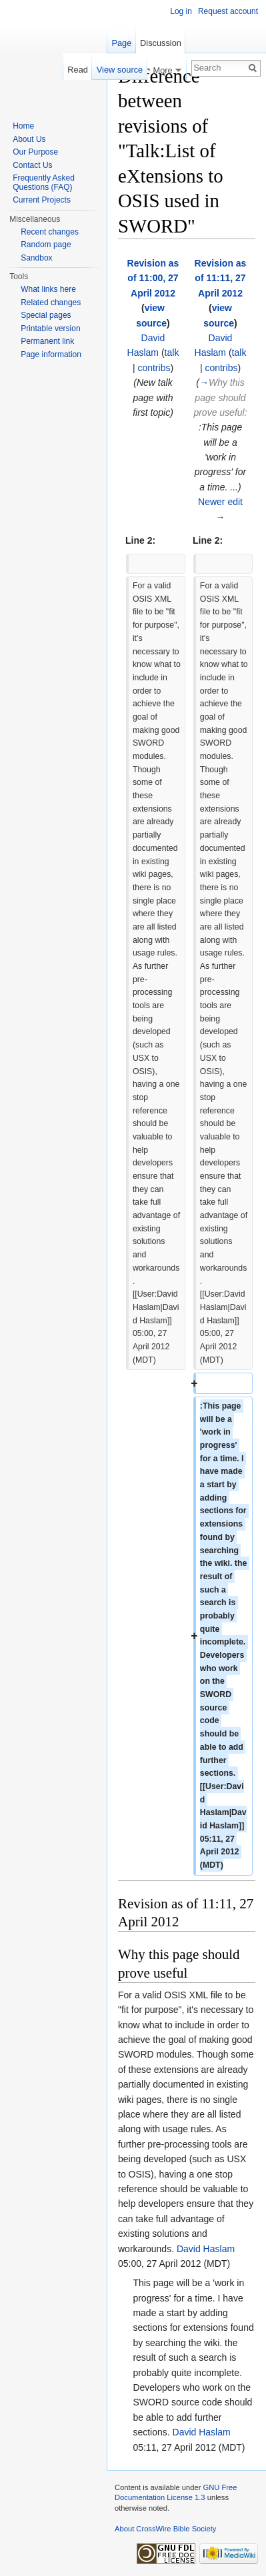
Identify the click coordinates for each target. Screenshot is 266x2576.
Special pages (46, 315)
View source (120, 70)
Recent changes (50, 232)
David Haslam (206, 2249)
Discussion (160, 43)
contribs (153, 367)
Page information (51, 354)
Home (23, 126)
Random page (46, 244)
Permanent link (47, 341)
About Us (29, 139)
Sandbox (36, 258)
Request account (228, 11)
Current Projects (42, 200)
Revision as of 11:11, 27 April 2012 (221, 278)
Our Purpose (35, 152)
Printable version (50, 328)
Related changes (51, 302)
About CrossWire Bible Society (165, 2529)
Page (121, 43)
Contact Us (32, 165)
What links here (48, 289)
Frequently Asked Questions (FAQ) (44, 182)
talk (172, 352)
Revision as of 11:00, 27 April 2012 (153, 278)
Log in (181, 11)
